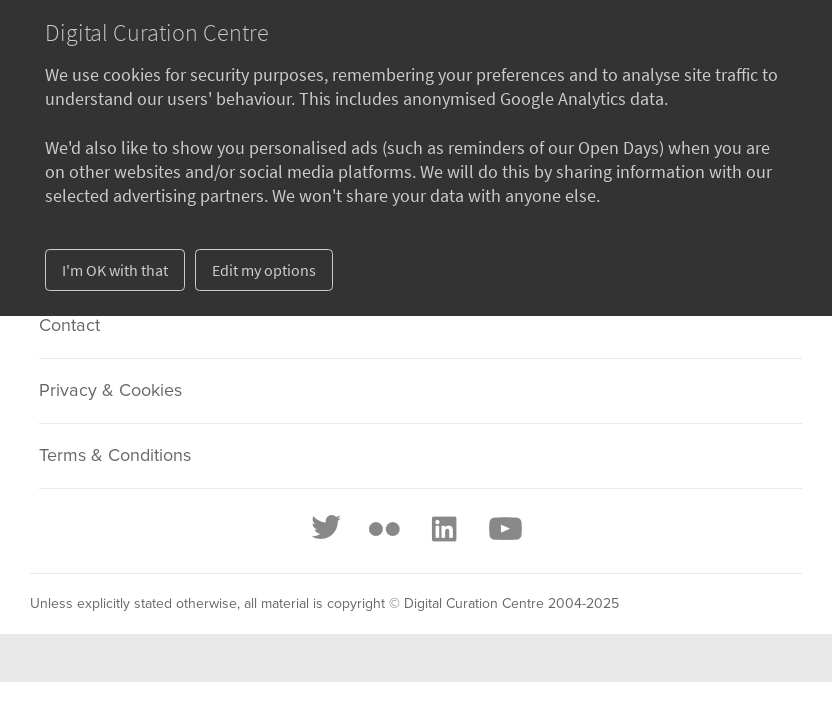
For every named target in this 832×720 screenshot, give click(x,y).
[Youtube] (504, 529)
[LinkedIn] (443, 529)
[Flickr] (384, 529)
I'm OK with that (115, 270)
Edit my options (264, 270)
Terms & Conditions (115, 456)
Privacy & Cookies (110, 391)
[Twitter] (327, 529)
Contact (69, 326)
